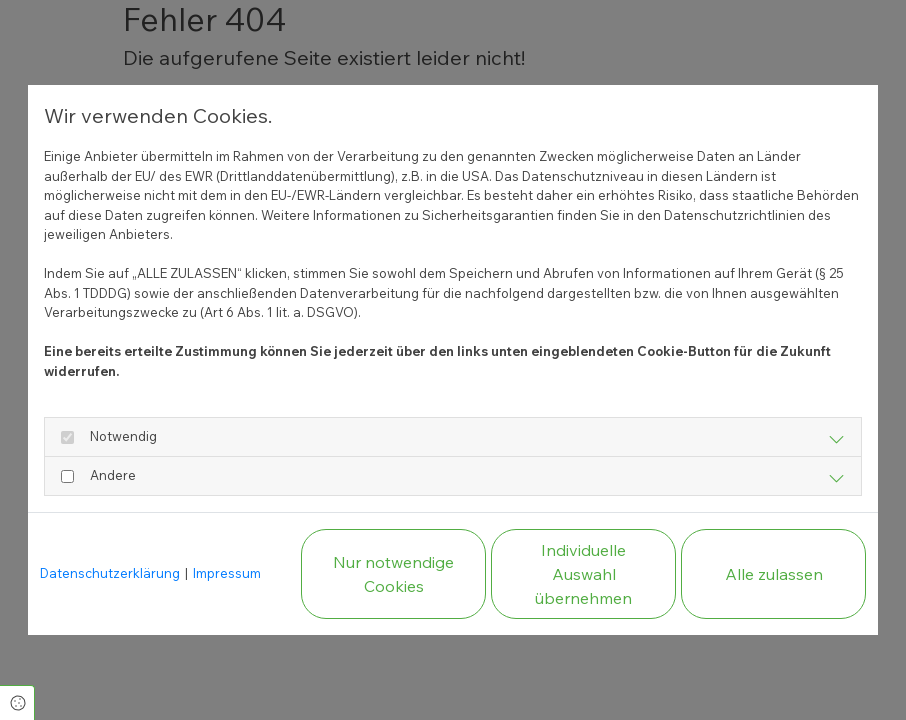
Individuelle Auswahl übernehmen (583, 574)
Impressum (227, 573)
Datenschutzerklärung (110, 573)
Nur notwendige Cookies (393, 574)
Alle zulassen (774, 574)
